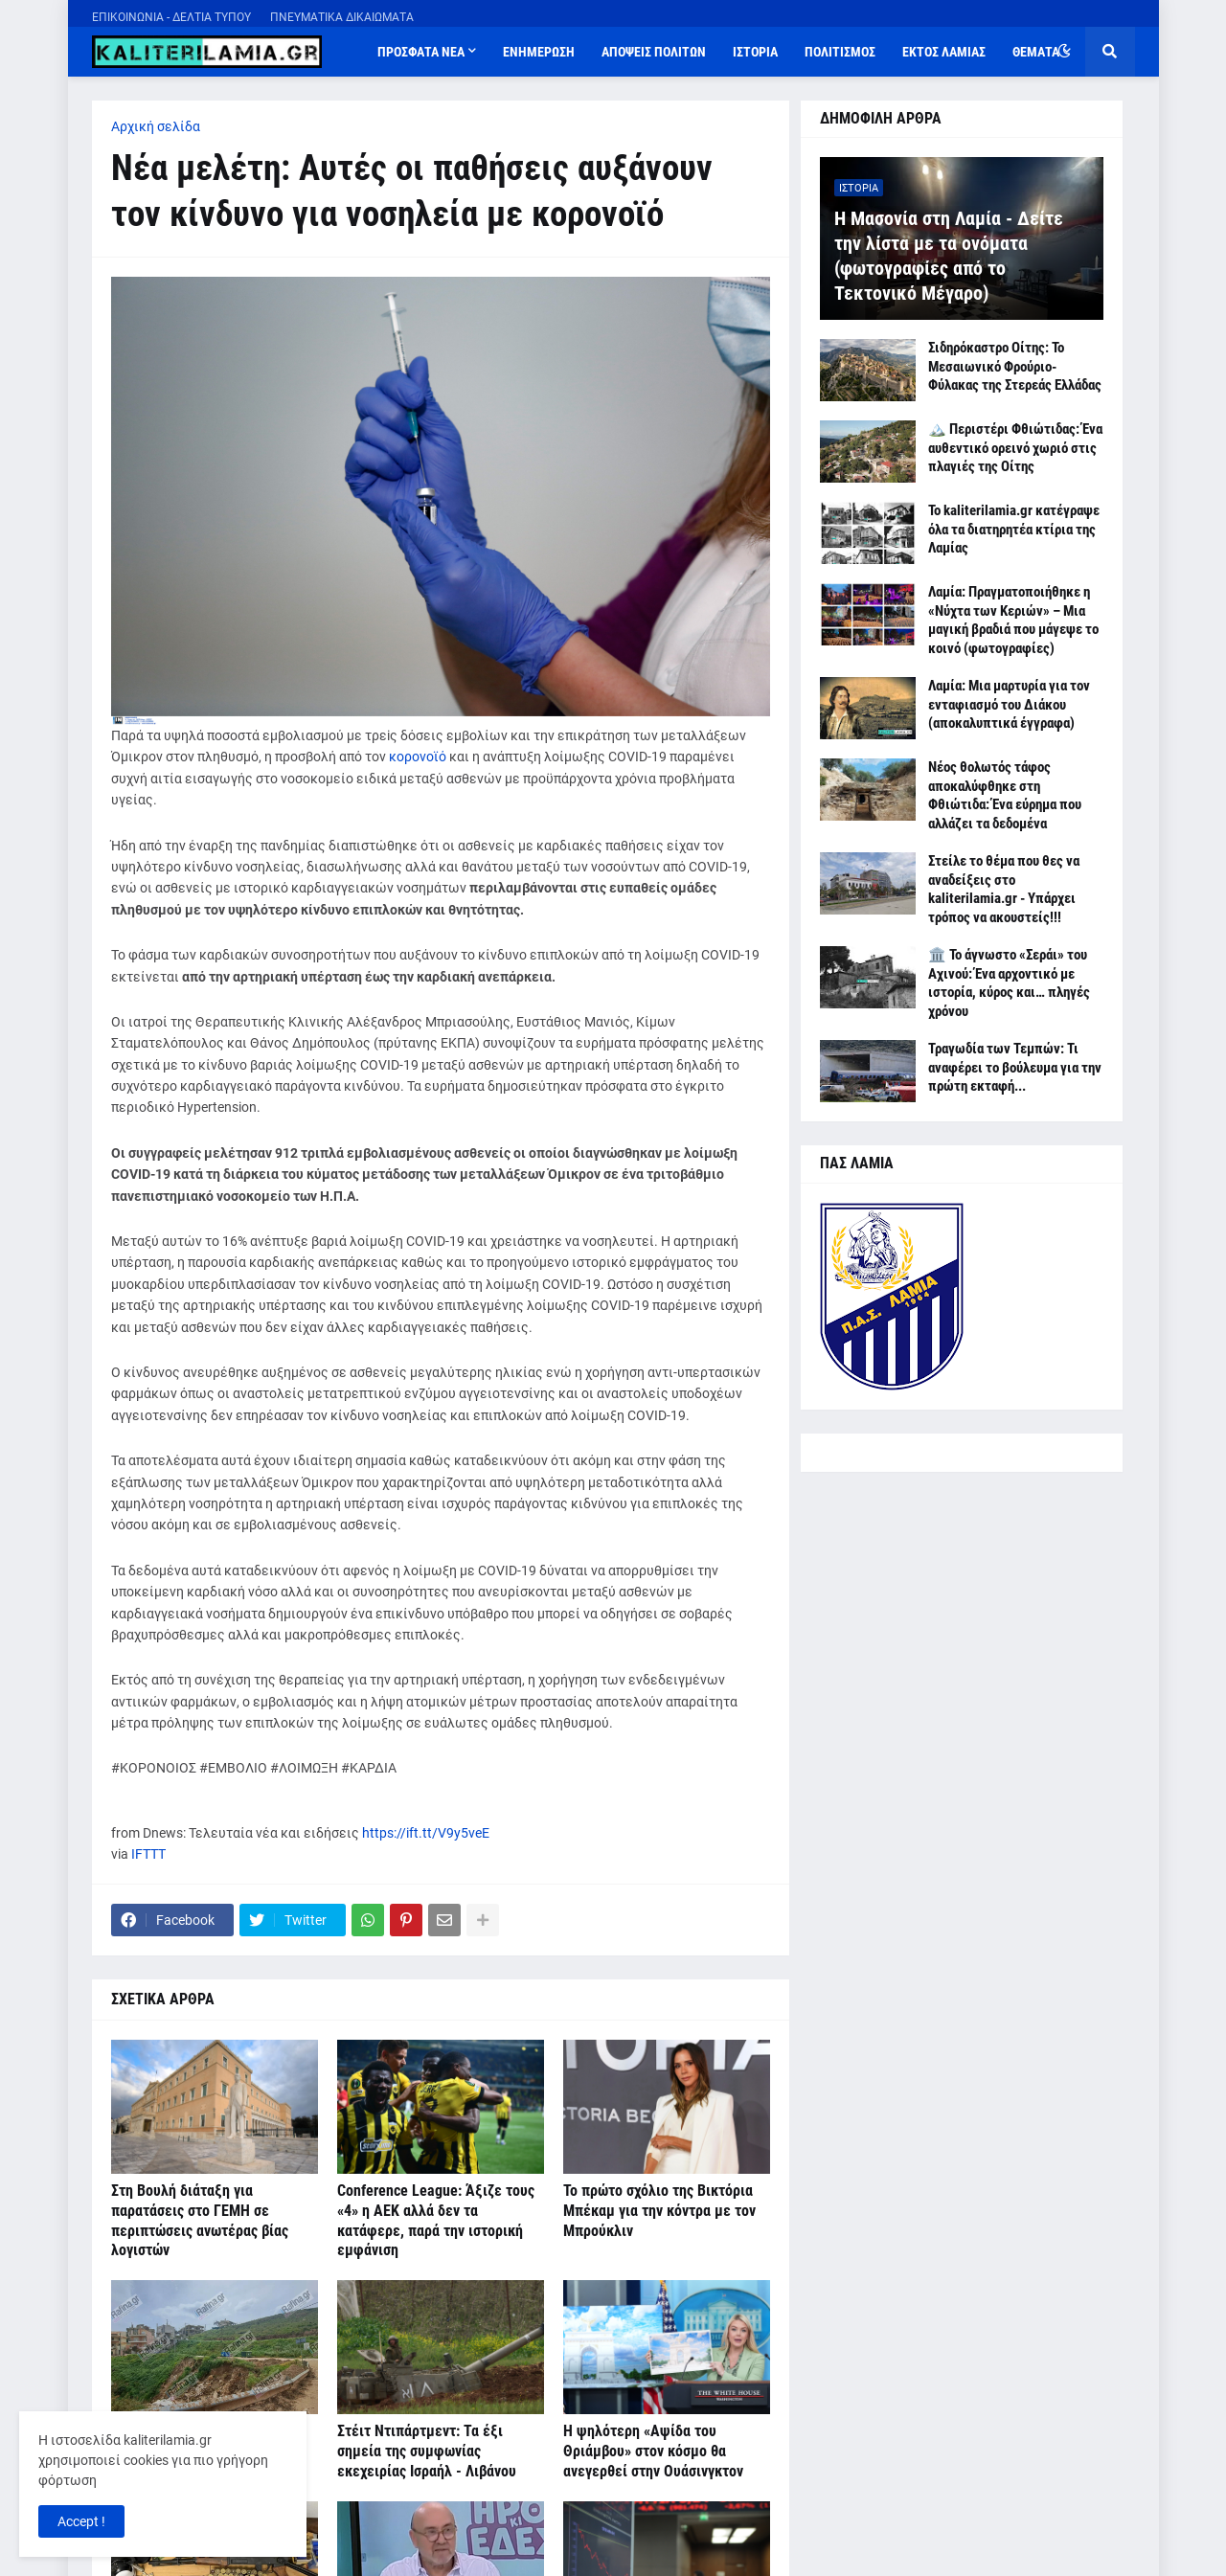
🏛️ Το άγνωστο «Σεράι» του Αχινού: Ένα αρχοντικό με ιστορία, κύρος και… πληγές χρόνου (1009, 983)
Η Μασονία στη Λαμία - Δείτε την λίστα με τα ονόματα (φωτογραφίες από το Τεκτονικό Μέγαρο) (948, 256)
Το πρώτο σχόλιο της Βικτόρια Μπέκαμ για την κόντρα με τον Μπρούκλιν (659, 2210)
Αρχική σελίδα (155, 126)
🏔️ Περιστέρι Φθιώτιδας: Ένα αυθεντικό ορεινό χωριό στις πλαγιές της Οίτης (1015, 447)
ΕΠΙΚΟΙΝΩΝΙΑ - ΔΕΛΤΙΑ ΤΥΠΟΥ (171, 17)
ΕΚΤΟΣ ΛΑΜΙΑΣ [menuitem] (944, 51)
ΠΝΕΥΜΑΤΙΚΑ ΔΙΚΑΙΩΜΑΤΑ (342, 17)
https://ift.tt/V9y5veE (425, 1833)
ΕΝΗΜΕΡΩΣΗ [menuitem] (539, 51)
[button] (1064, 52)
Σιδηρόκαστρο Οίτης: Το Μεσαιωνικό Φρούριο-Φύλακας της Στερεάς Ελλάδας (1014, 366)
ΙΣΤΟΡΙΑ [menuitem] (755, 51)
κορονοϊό (417, 756)
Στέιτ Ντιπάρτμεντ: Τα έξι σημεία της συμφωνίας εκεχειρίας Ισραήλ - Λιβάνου (426, 2451)
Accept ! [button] (81, 2521)
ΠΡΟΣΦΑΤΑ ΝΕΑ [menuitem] (421, 51)
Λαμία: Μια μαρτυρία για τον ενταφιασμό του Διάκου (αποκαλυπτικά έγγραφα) (1009, 704)
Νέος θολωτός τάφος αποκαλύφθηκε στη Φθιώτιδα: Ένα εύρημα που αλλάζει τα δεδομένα (1004, 795)
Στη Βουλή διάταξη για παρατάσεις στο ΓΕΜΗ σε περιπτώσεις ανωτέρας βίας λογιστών (199, 2220)
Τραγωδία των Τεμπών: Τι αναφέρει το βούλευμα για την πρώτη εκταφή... (1014, 1067)
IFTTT (148, 1854)
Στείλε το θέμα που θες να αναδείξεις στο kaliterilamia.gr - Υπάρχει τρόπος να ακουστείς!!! (1003, 889)
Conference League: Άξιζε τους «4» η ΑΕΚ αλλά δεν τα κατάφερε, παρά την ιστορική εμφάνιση (435, 2220)
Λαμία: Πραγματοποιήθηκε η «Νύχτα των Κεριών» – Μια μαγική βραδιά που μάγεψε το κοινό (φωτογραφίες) (1013, 620)
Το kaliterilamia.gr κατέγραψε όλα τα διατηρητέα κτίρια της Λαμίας (1014, 529)
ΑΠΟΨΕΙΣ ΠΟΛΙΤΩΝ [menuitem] (654, 51)
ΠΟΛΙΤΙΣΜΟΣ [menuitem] (840, 51)
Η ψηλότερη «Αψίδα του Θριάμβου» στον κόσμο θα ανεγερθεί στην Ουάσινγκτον (653, 2451)
